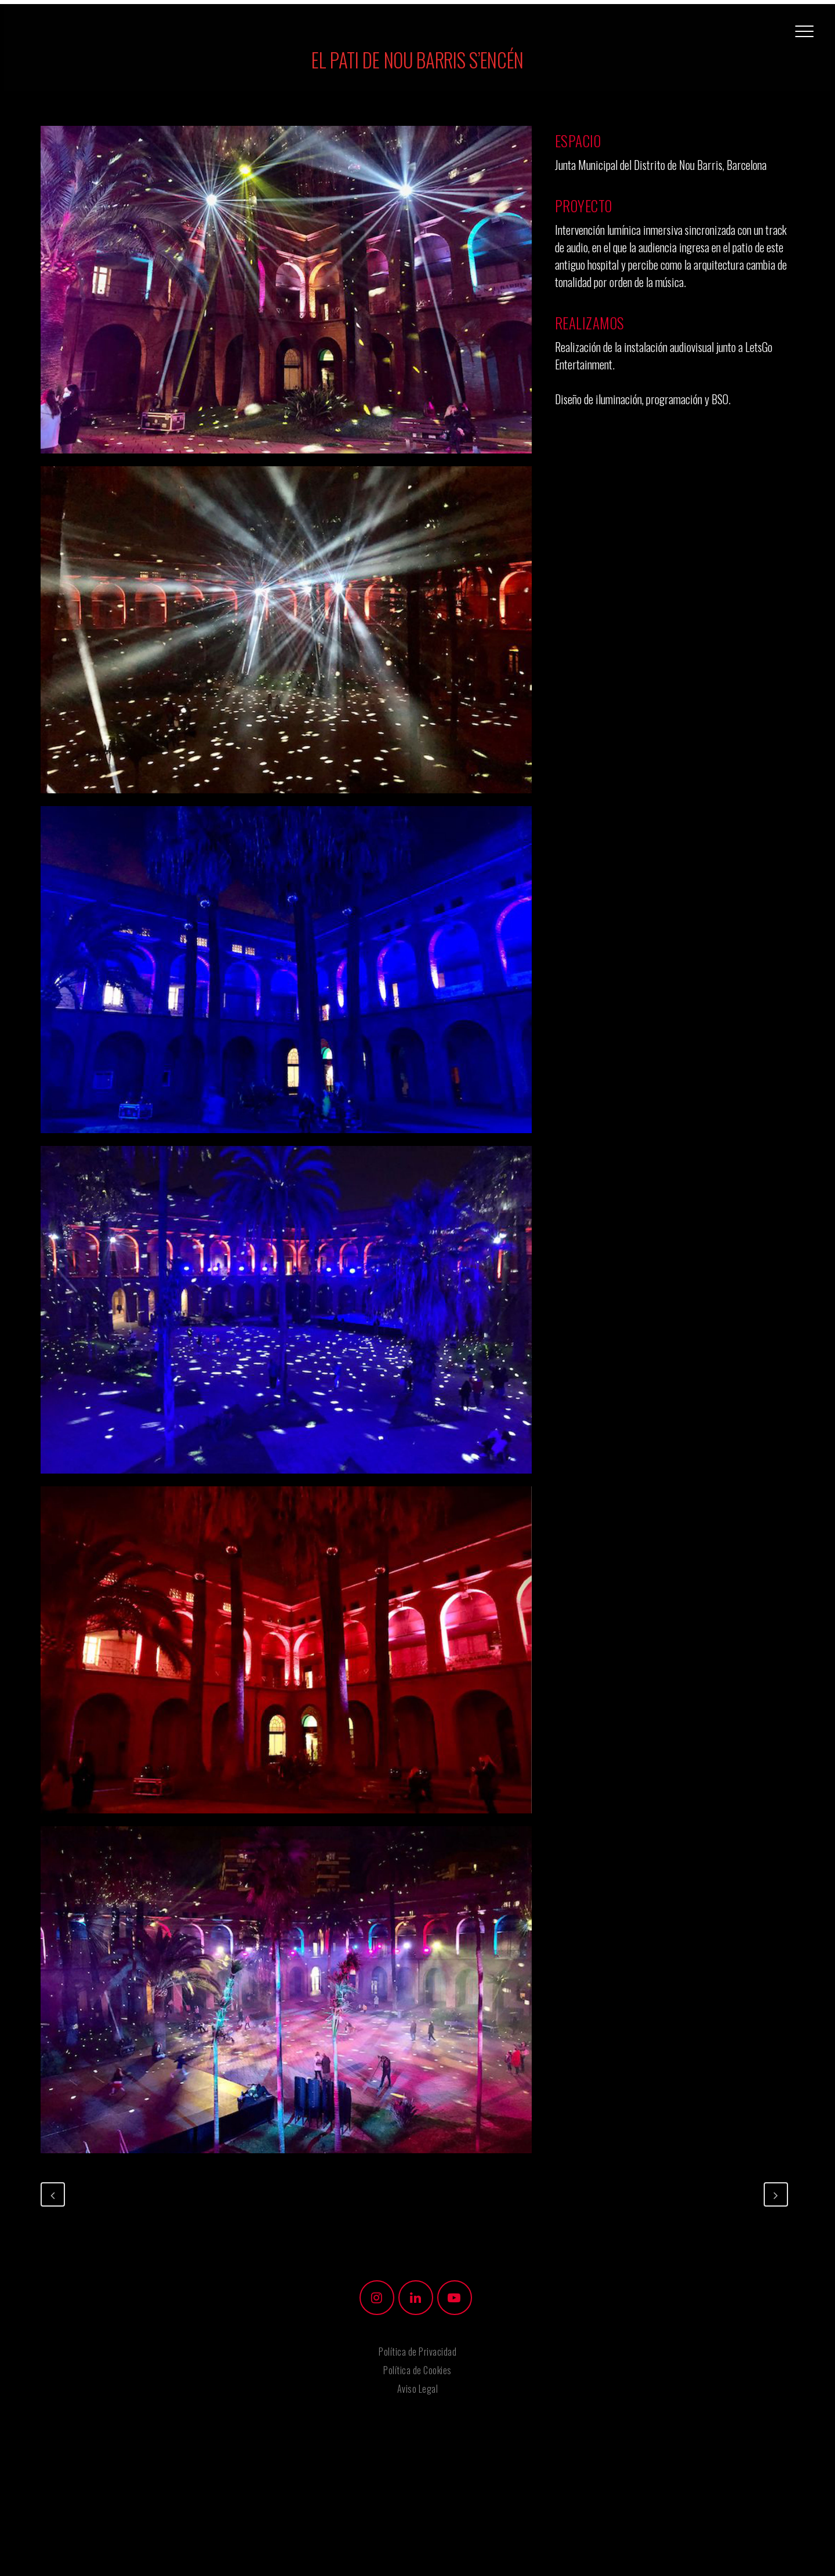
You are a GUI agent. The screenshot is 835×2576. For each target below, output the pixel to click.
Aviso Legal (417, 2389)
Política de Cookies (417, 2370)
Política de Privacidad (417, 2352)
